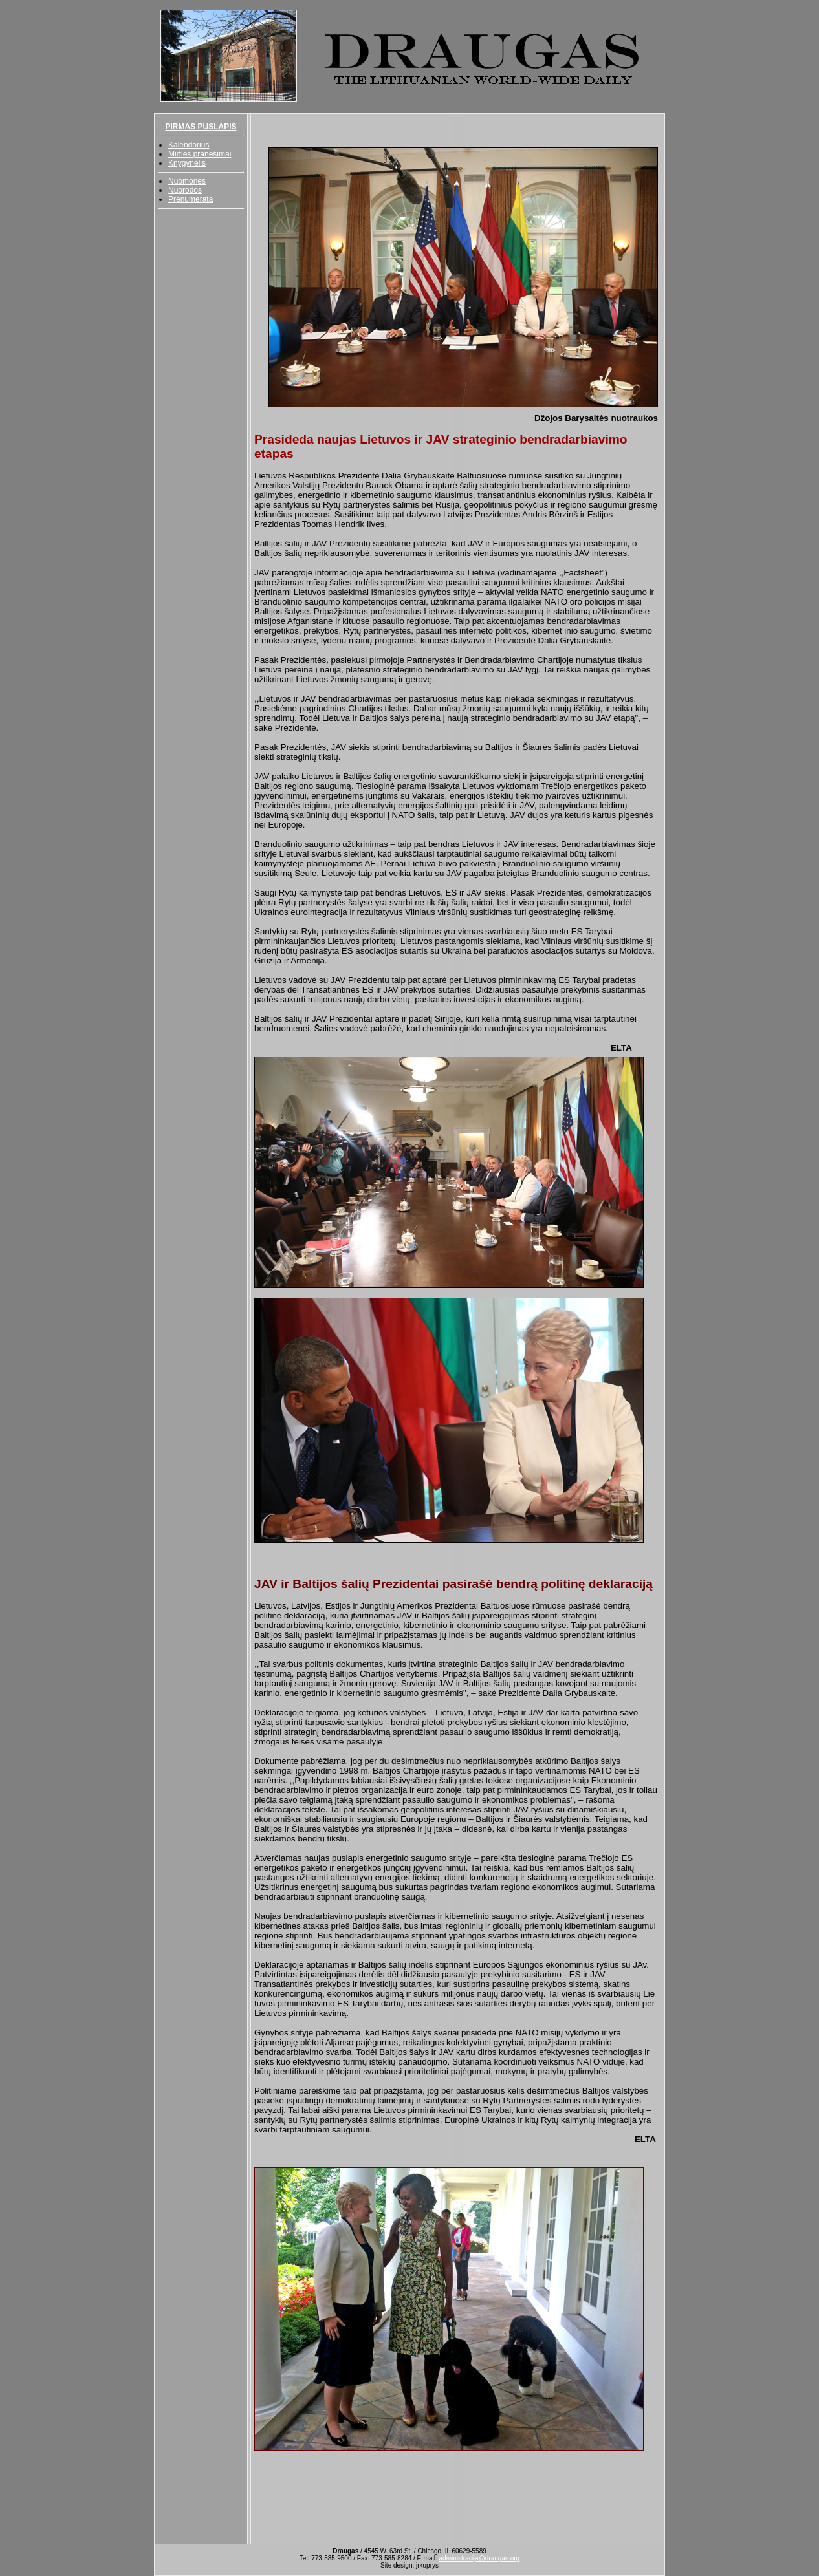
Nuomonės (187, 181)
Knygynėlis (187, 162)
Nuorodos (185, 190)
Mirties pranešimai (199, 153)
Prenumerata (190, 199)
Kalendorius (188, 144)
